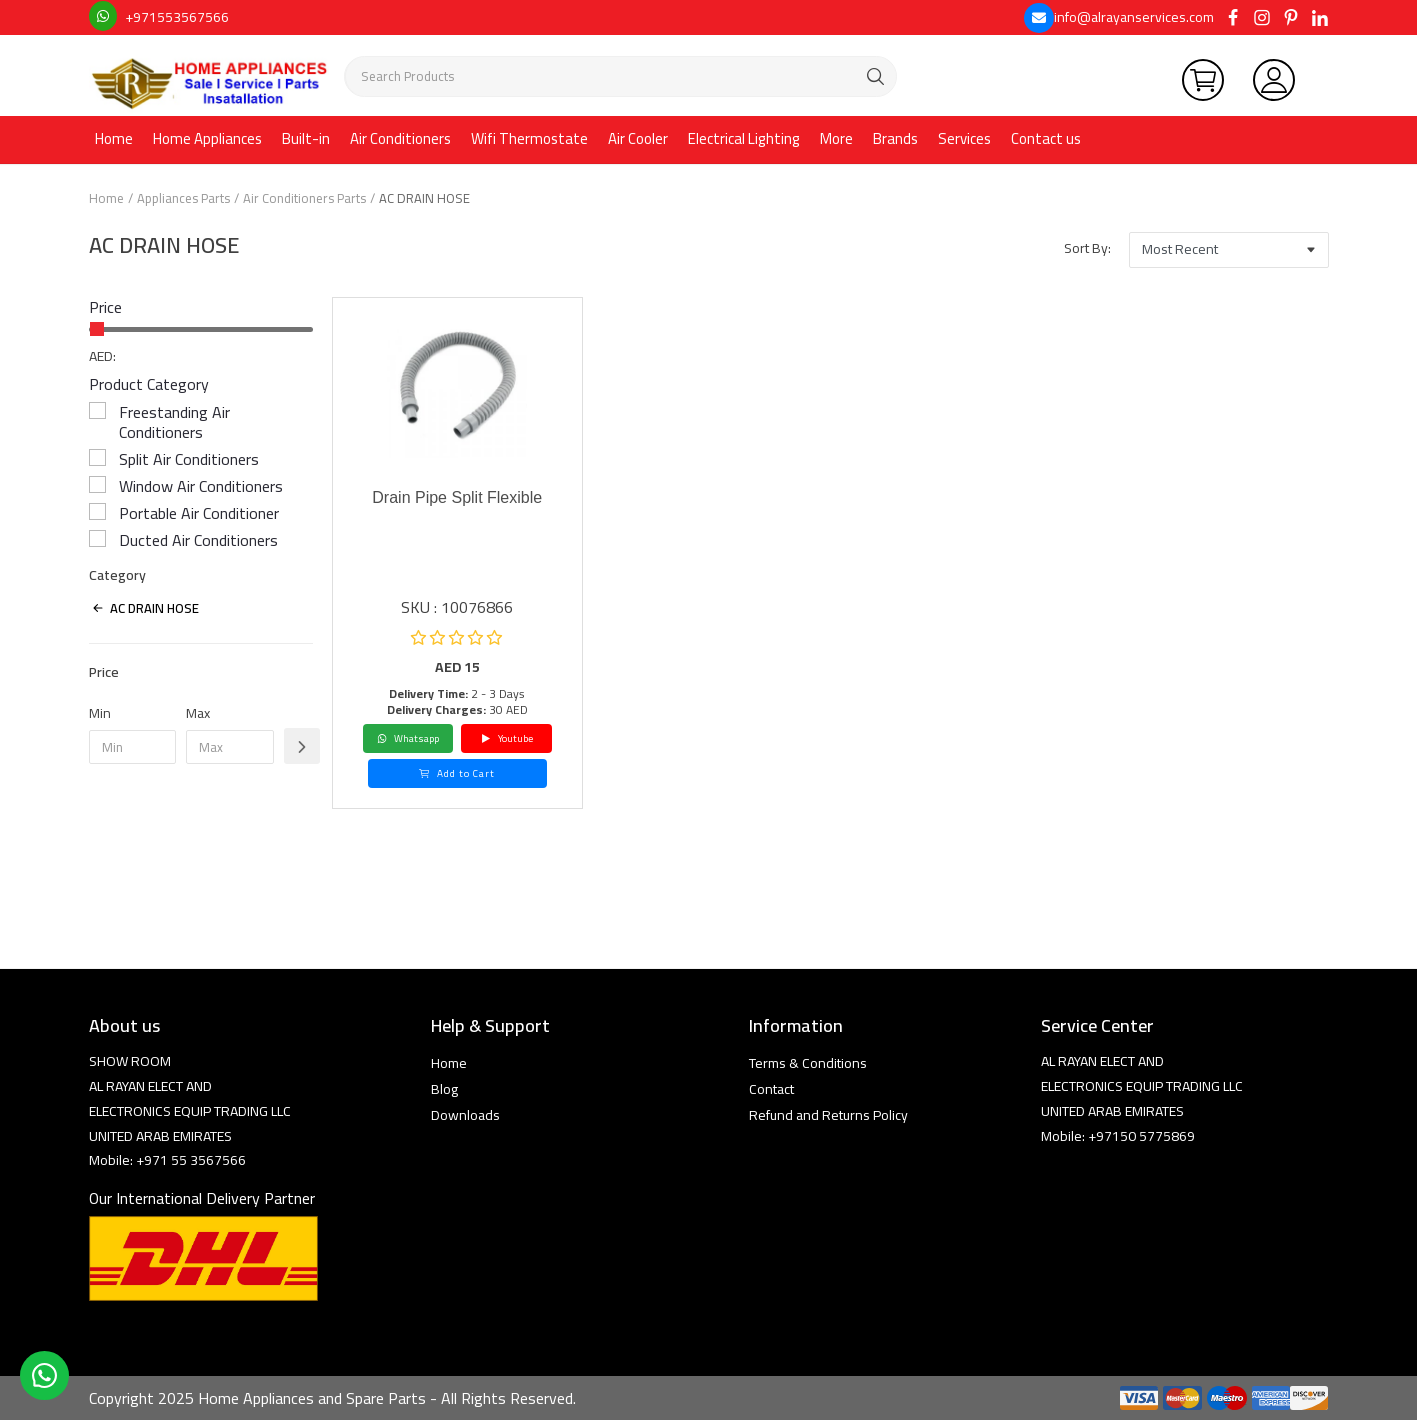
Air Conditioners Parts (304, 198)
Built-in (306, 138)
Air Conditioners (400, 138)
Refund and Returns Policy (828, 1115)
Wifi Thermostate (529, 138)
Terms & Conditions (808, 1063)
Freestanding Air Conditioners (174, 422)
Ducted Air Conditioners (198, 540)
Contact (771, 1089)
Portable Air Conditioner (199, 513)
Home (114, 138)
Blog (444, 1089)
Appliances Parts (183, 198)
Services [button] (964, 138)
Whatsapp (408, 738)
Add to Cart (457, 773)
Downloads (465, 1115)
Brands (895, 138)
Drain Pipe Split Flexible (457, 497)
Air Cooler (638, 138)
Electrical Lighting (744, 138)
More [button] (836, 138)
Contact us (1046, 138)
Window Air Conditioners (201, 486)
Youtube (507, 738)
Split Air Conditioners (189, 459)
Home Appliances (207, 138)
